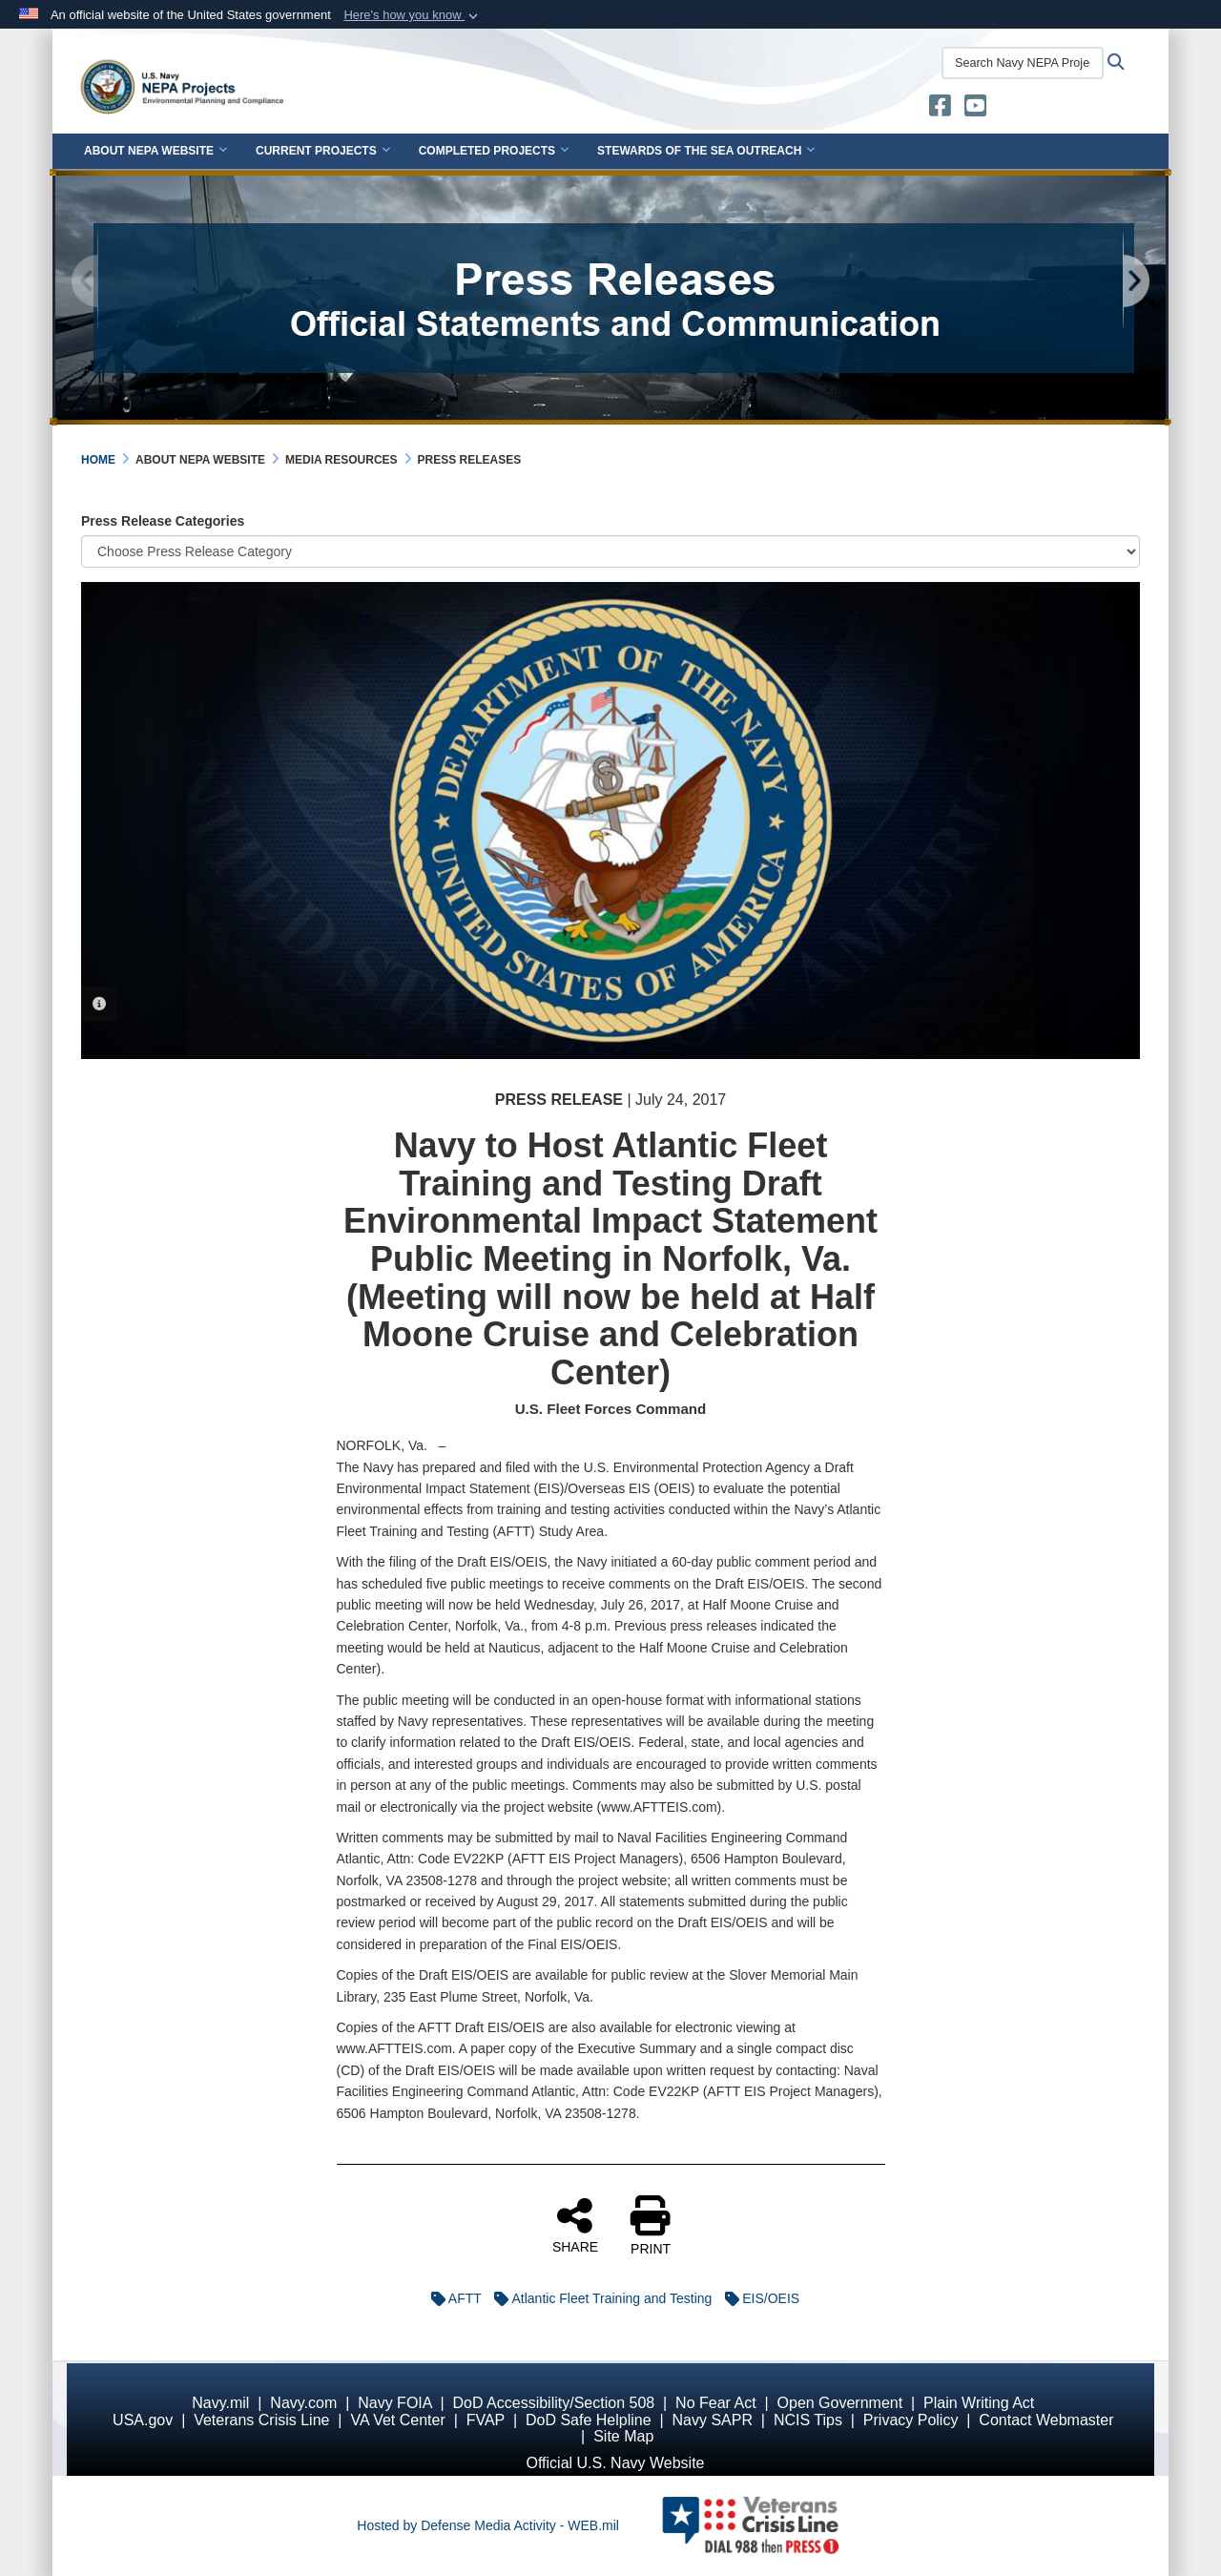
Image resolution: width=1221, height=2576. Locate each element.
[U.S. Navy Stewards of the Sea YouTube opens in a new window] (975, 109)
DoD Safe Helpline (589, 2420)
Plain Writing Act (978, 2403)
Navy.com (303, 2403)
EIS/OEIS (757, 2298)
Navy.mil (220, 2403)
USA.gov (143, 2420)
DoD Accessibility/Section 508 (554, 2403)
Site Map (623, 2436)
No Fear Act (715, 2403)
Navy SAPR (712, 2420)
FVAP (485, 2420)
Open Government (840, 2403)
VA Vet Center (397, 2420)
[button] (412, 15)
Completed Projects (494, 150)
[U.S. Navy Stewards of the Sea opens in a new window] (940, 109)
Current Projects (323, 150)
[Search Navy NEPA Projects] (1023, 63)
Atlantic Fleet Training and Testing (598, 2298)
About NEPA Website (155, 150)
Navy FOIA (394, 2403)
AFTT (452, 2298)
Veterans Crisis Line (261, 2420)
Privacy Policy (911, 2420)
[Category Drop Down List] (610, 551)
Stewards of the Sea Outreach (706, 150)
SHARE (575, 2224)
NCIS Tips (808, 2420)
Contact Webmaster (1046, 2420)
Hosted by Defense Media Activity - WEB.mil (488, 2525)
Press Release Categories (162, 521)
